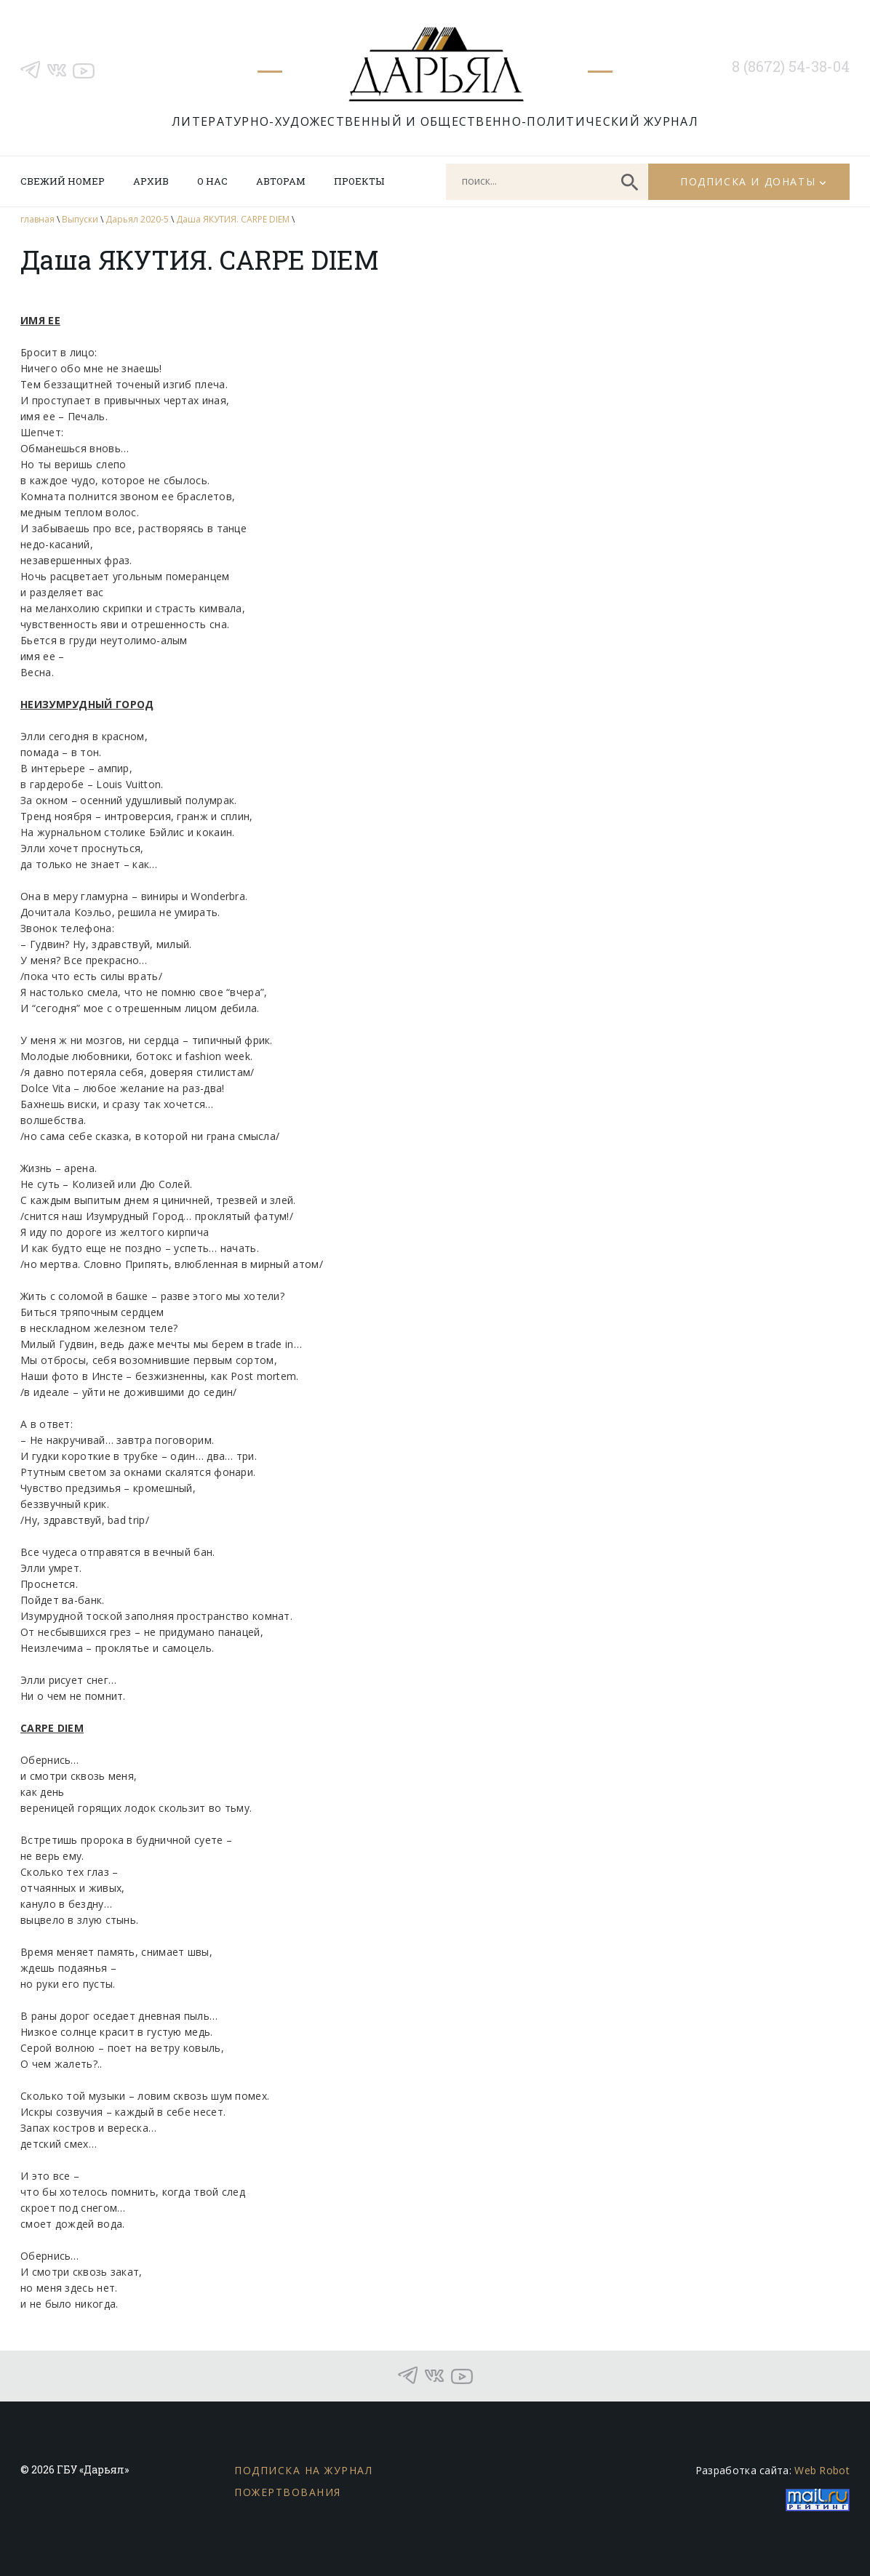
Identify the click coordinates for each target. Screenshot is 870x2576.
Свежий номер (62, 181)
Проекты (359, 181)
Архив (151, 181)
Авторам (281, 181)
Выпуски (80, 219)
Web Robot (822, 2470)
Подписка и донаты (747, 181)
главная (37, 219)
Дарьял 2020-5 (137, 219)
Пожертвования (287, 2492)
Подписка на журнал (303, 2470)
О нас (212, 181)
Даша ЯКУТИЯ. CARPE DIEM (233, 219)
